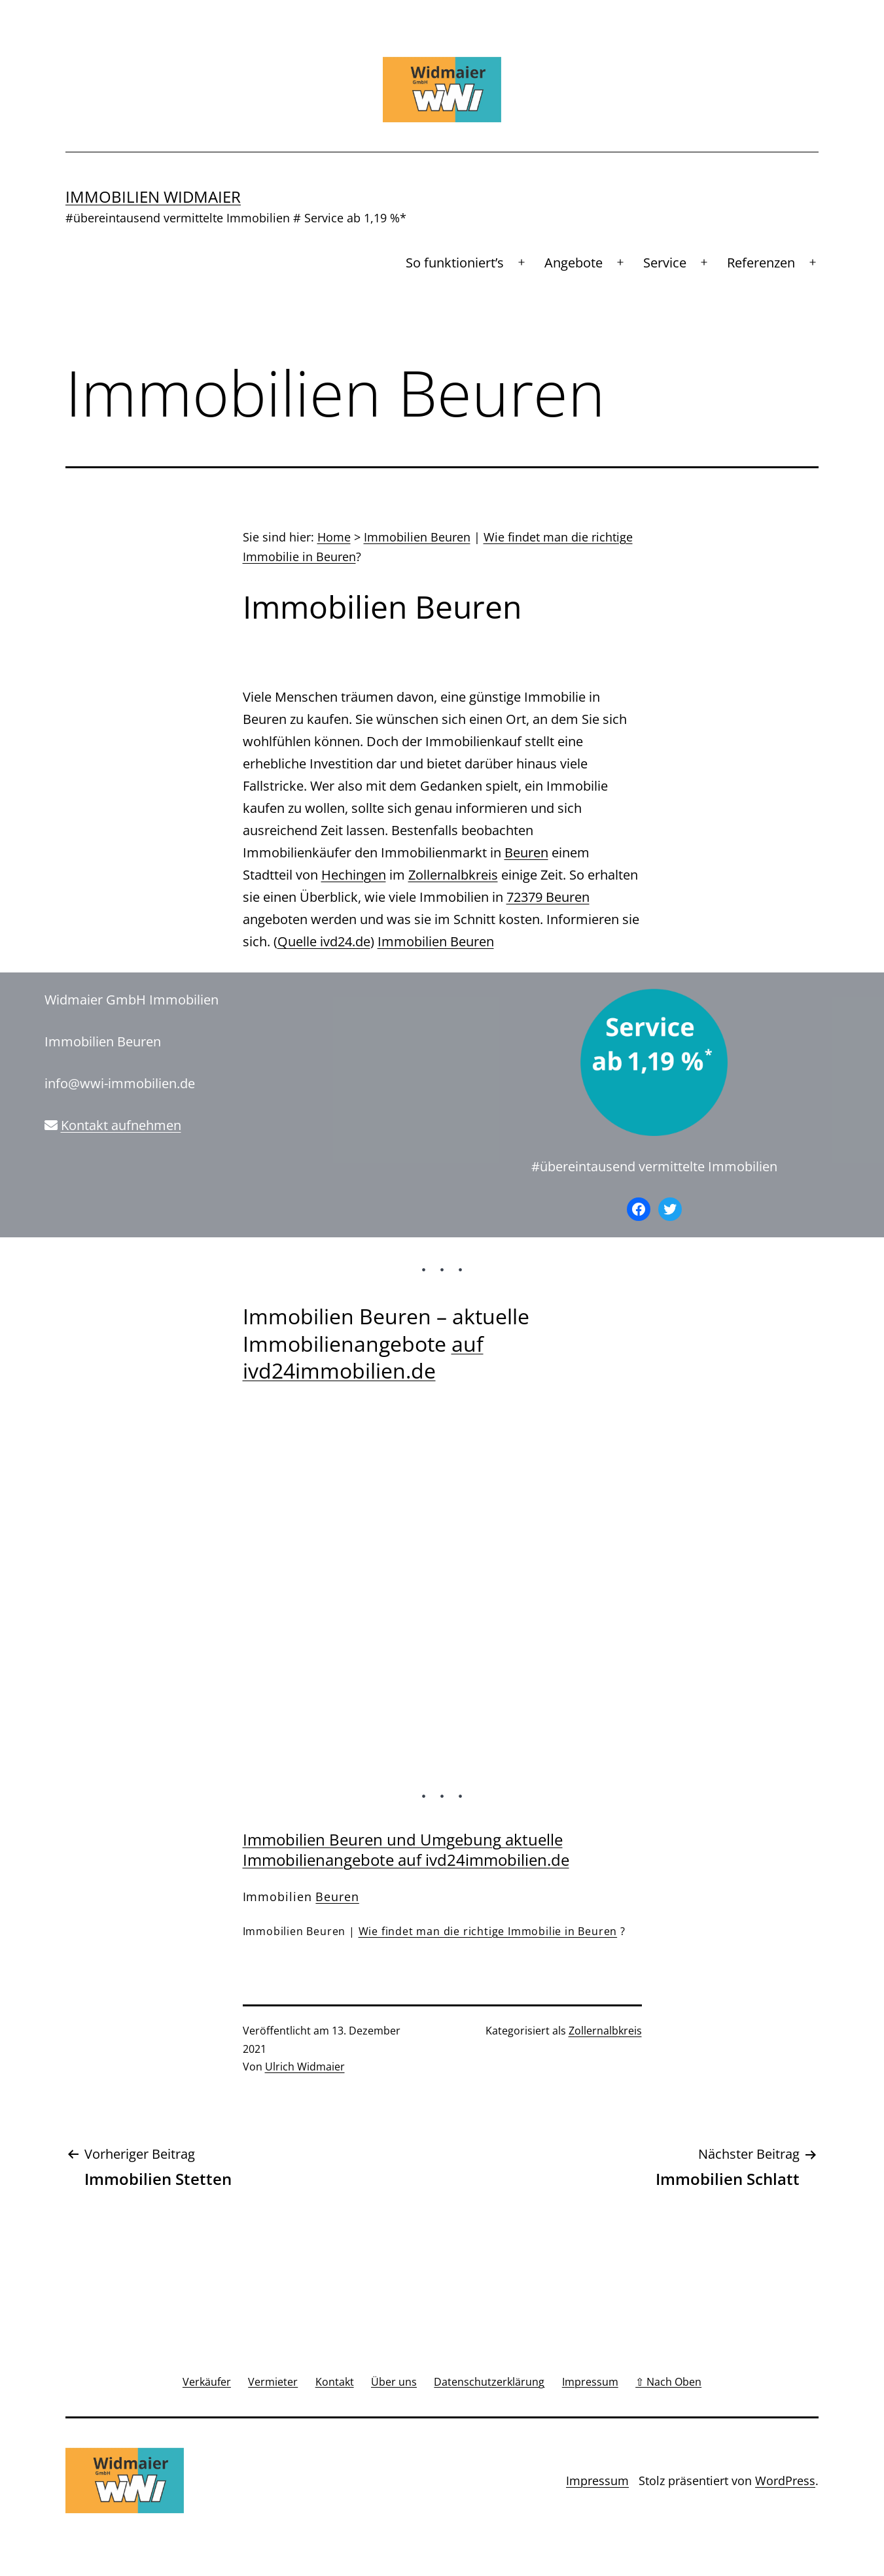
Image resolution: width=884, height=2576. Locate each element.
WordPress (785, 2480)
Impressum (597, 2480)
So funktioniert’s (455, 262)
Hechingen (353, 875)
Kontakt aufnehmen (121, 1125)
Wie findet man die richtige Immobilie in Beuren (488, 1931)
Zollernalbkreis (453, 875)
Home (334, 537)
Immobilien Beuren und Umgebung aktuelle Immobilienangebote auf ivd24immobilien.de (406, 1849)
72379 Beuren (548, 897)
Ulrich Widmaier (305, 2066)
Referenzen (761, 262)
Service (664, 262)
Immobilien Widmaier (153, 196)
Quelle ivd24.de (323, 941)
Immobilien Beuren (417, 537)
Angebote (573, 262)
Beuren (526, 852)
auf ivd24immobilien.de (363, 1357)
